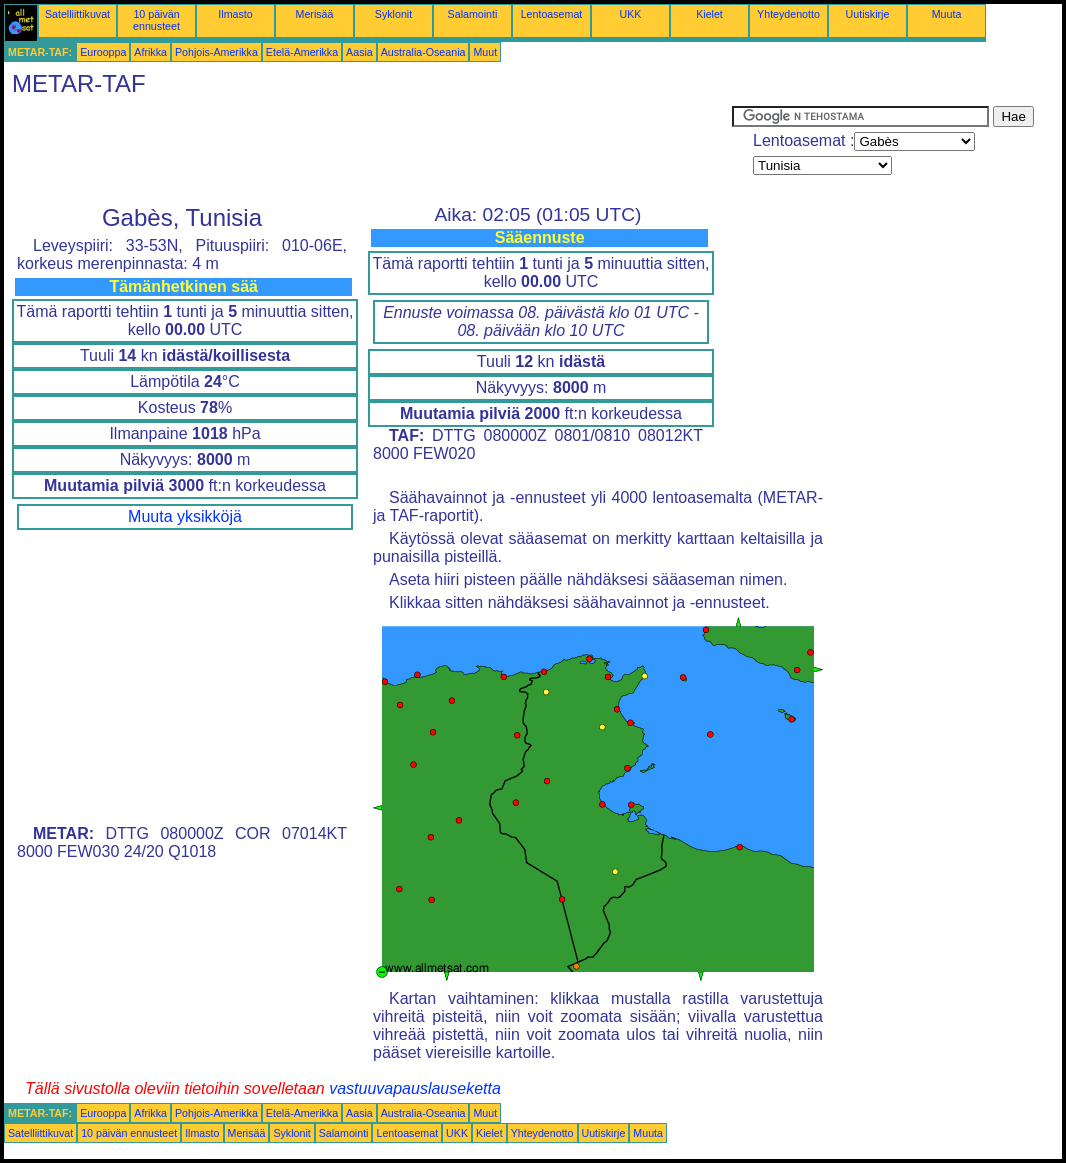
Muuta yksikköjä (185, 516)
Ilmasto (235, 14)
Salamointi (473, 14)
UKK (631, 14)
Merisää (315, 14)
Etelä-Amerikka (302, 52)
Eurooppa (103, 52)
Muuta (947, 14)
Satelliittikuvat (77, 14)
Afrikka (150, 52)
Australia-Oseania (423, 52)
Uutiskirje (868, 14)
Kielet (709, 14)
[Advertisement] (368, 151)
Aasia (359, 52)
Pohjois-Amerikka (216, 52)
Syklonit (393, 14)
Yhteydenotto (788, 14)
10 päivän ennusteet (156, 20)
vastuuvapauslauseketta (415, 1088)
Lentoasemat (552, 14)
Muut (485, 52)
